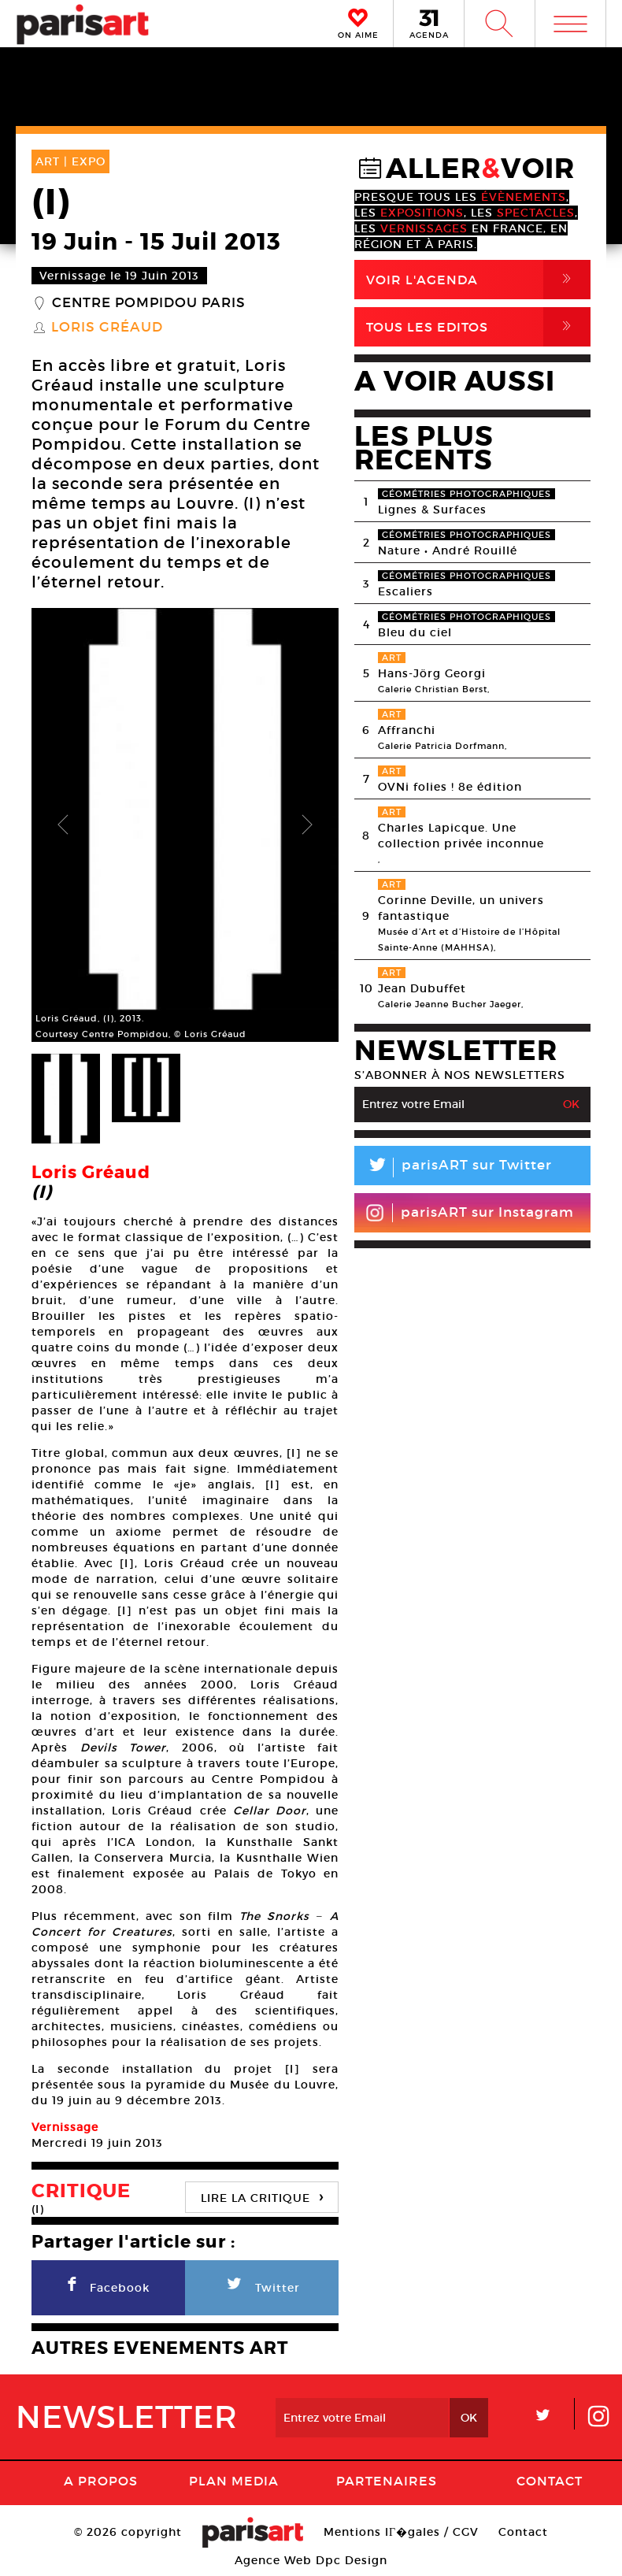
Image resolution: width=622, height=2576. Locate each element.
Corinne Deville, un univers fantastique (461, 908)
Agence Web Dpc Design (311, 2560)
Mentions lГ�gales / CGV (401, 2532)
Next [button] (307, 825)
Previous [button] (63, 825)
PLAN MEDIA (234, 2481)
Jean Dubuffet (422, 988)
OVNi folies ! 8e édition (450, 787)
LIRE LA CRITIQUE (262, 2196)
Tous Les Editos (478, 327)
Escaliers (405, 591)
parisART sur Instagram (469, 1212)
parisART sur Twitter (453, 1167)
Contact (549, 2481)
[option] (185, 825)
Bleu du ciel (415, 632)
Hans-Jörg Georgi (432, 673)
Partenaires (386, 2481)
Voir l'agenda (478, 279)
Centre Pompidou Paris (149, 303)
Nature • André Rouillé (447, 550)
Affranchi (406, 730)
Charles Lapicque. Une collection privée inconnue (461, 836)
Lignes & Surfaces (432, 509)
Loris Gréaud (107, 327)
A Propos (101, 2481)
